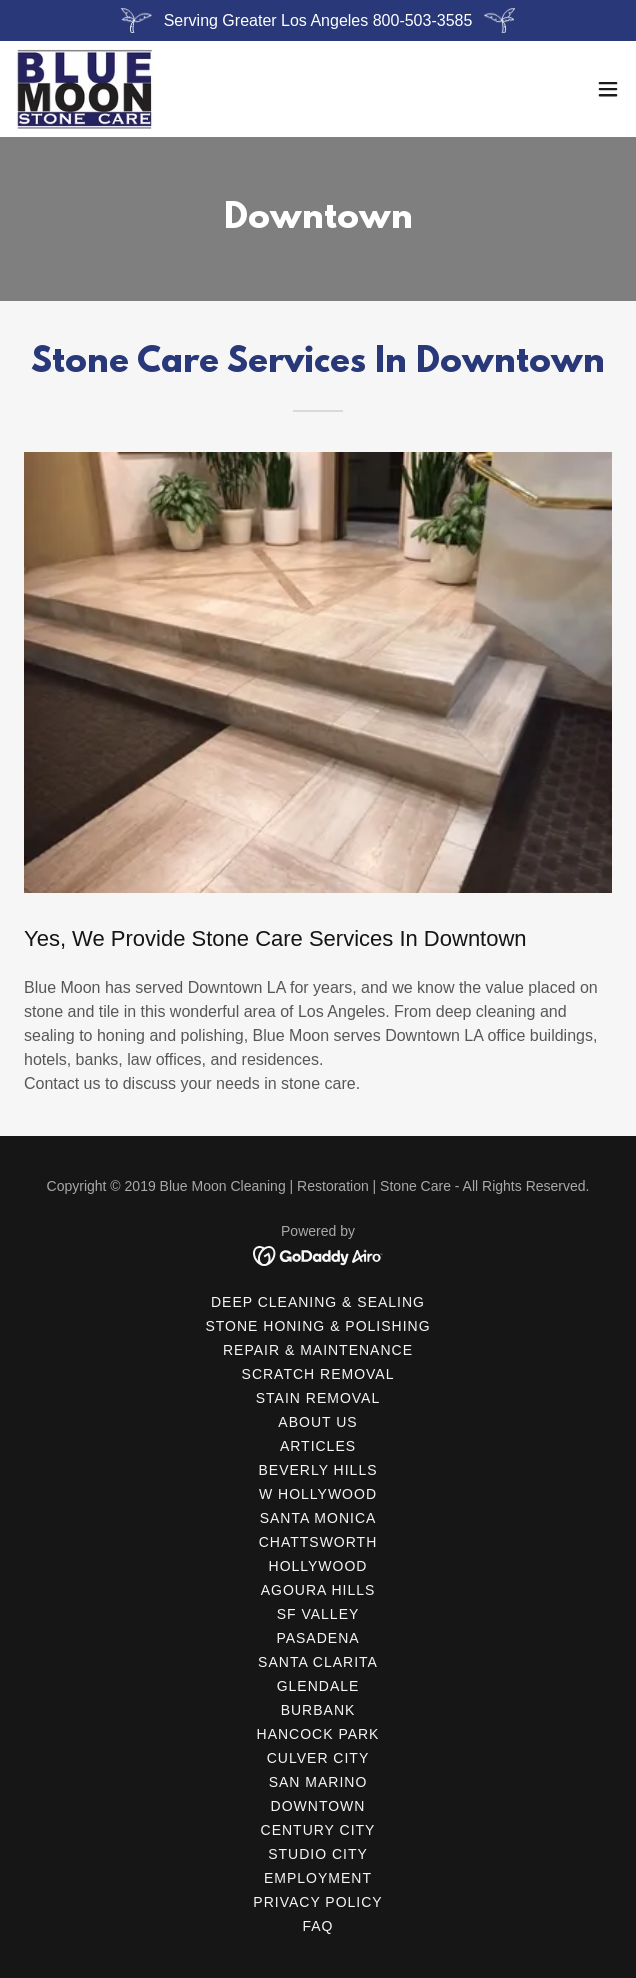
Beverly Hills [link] (317, 1470)
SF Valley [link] (318, 1614)
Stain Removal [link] (318, 1398)
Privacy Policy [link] (317, 1902)
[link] (85, 89)
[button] (608, 89)
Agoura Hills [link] (318, 1590)
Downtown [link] (318, 1806)
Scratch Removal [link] (318, 1374)
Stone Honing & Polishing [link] (317, 1326)
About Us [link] (317, 1422)
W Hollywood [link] (318, 1494)
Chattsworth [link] (318, 1542)
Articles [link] (318, 1446)
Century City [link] (318, 1830)
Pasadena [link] (317, 1638)
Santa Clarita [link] (318, 1662)
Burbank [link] (318, 1710)
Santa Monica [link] (318, 1518)
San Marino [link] (318, 1782)
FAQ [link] (318, 1926)
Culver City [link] (318, 1758)
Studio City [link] (318, 1854)
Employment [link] (318, 1878)
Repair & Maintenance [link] (318, 1350)
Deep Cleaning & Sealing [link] (318, 1302)
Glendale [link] (318, 1686)
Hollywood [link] (318, 1566)
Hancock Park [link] (318, 1734)
